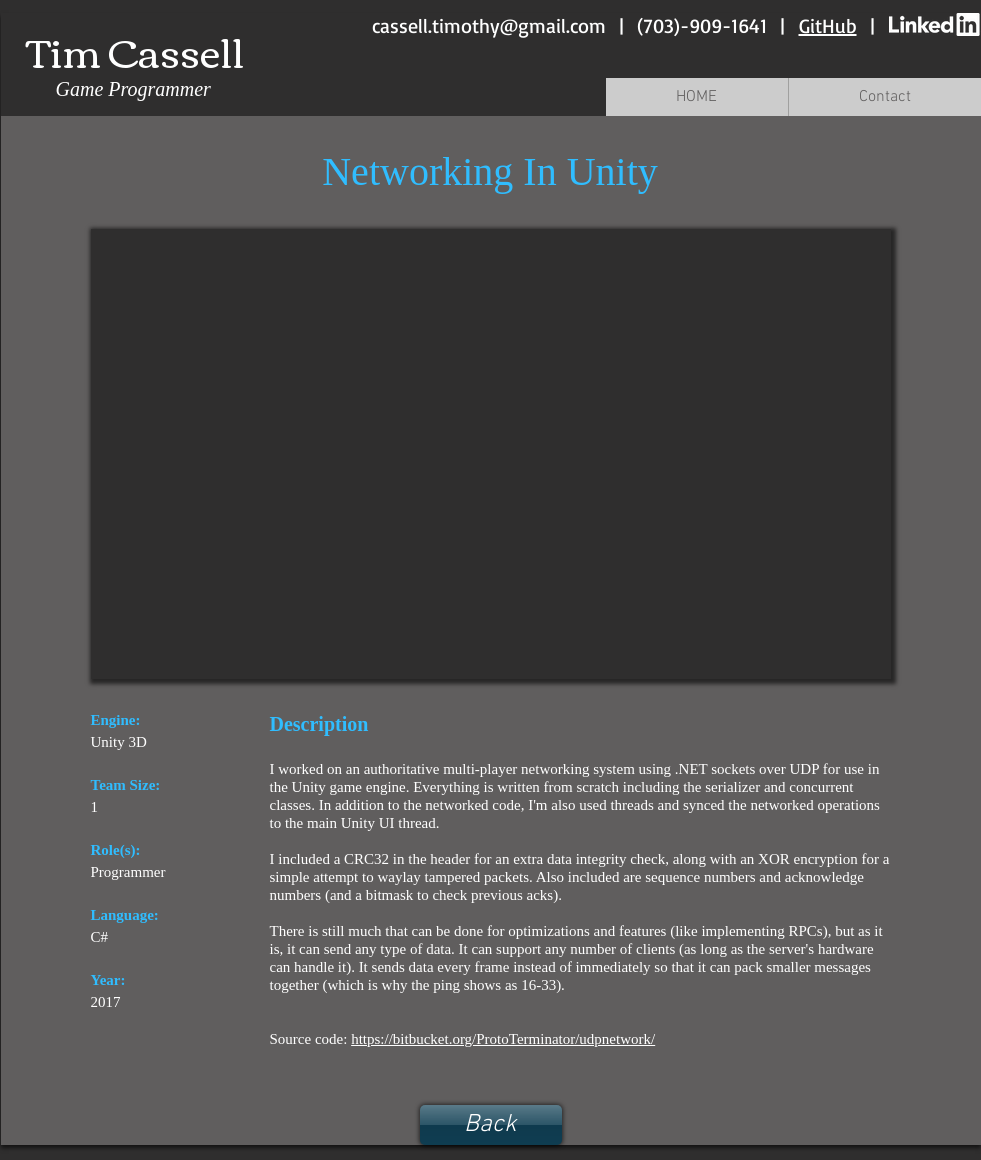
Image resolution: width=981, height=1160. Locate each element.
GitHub (828, 25)
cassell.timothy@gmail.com (489, 25)
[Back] (491, 1125)
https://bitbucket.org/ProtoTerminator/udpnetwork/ (503, 1039)
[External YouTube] (491, 454)
